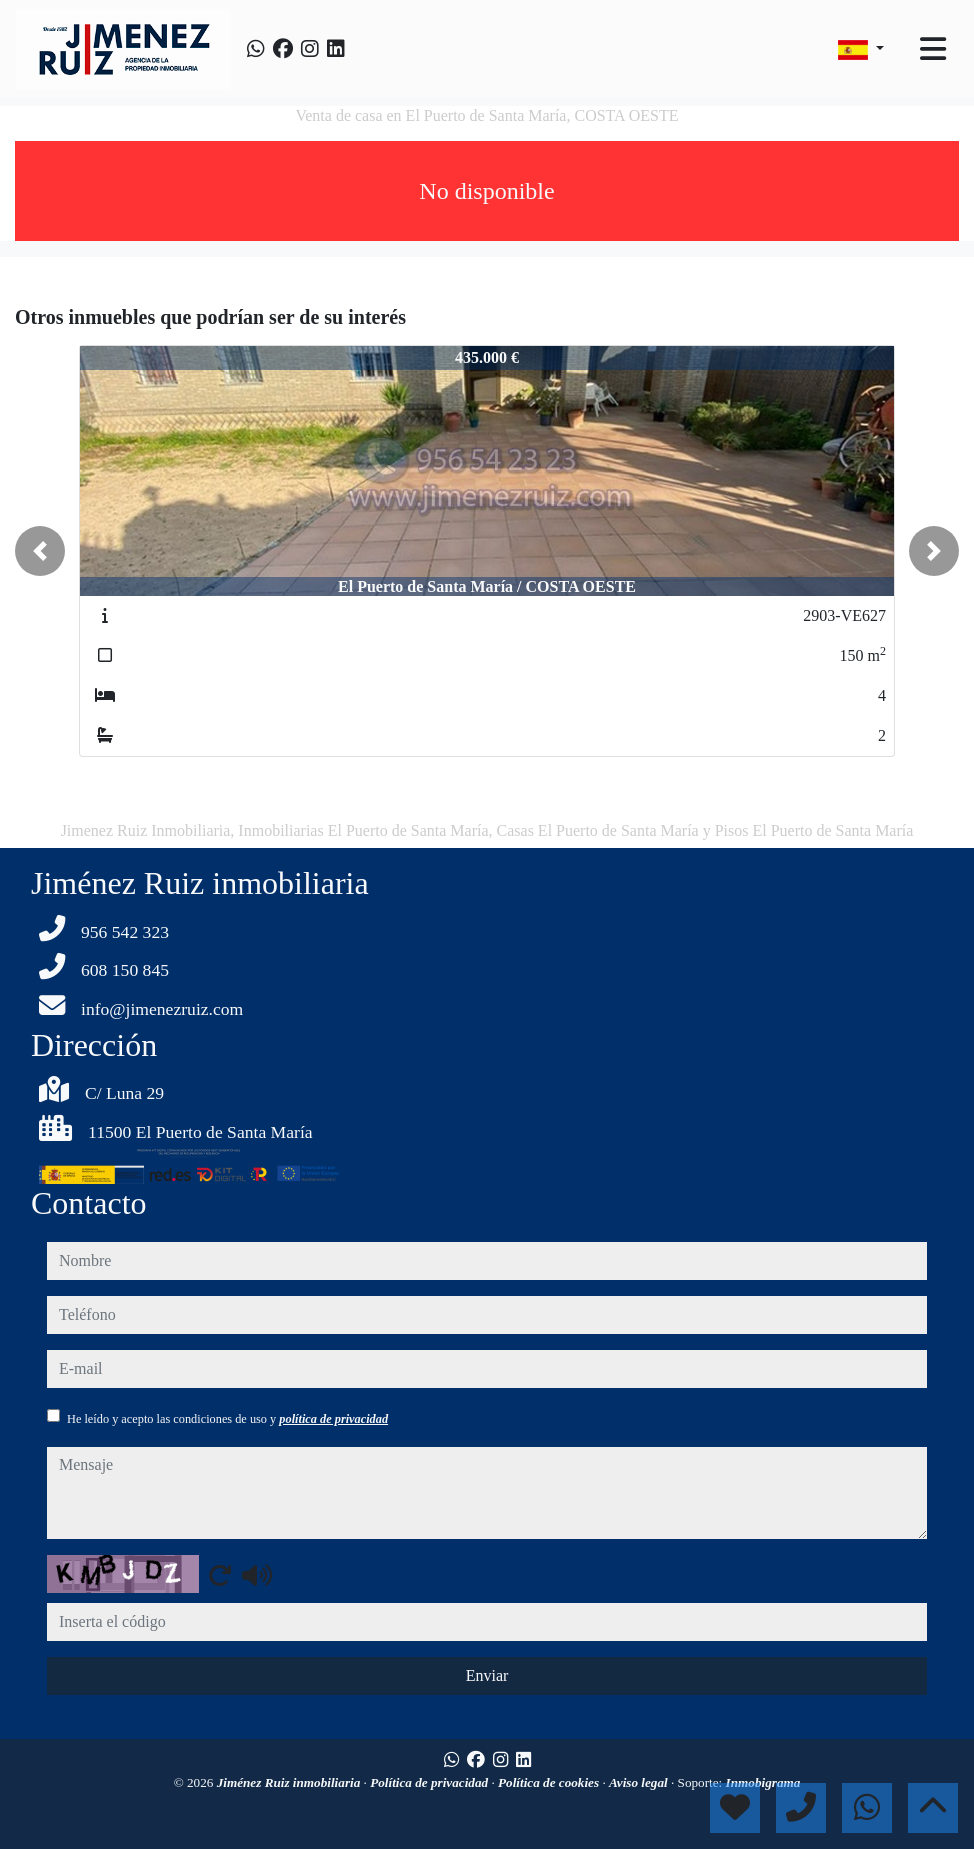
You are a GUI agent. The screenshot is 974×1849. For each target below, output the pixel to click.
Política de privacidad (430, 1782)
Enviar (487, 1675)
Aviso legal (640, 1782)
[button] (40, 551)
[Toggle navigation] (933, 49)
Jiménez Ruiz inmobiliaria (290, 1782)
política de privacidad (333, 1419)
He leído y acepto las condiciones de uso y (227, 1419)
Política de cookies (550, 1782)
